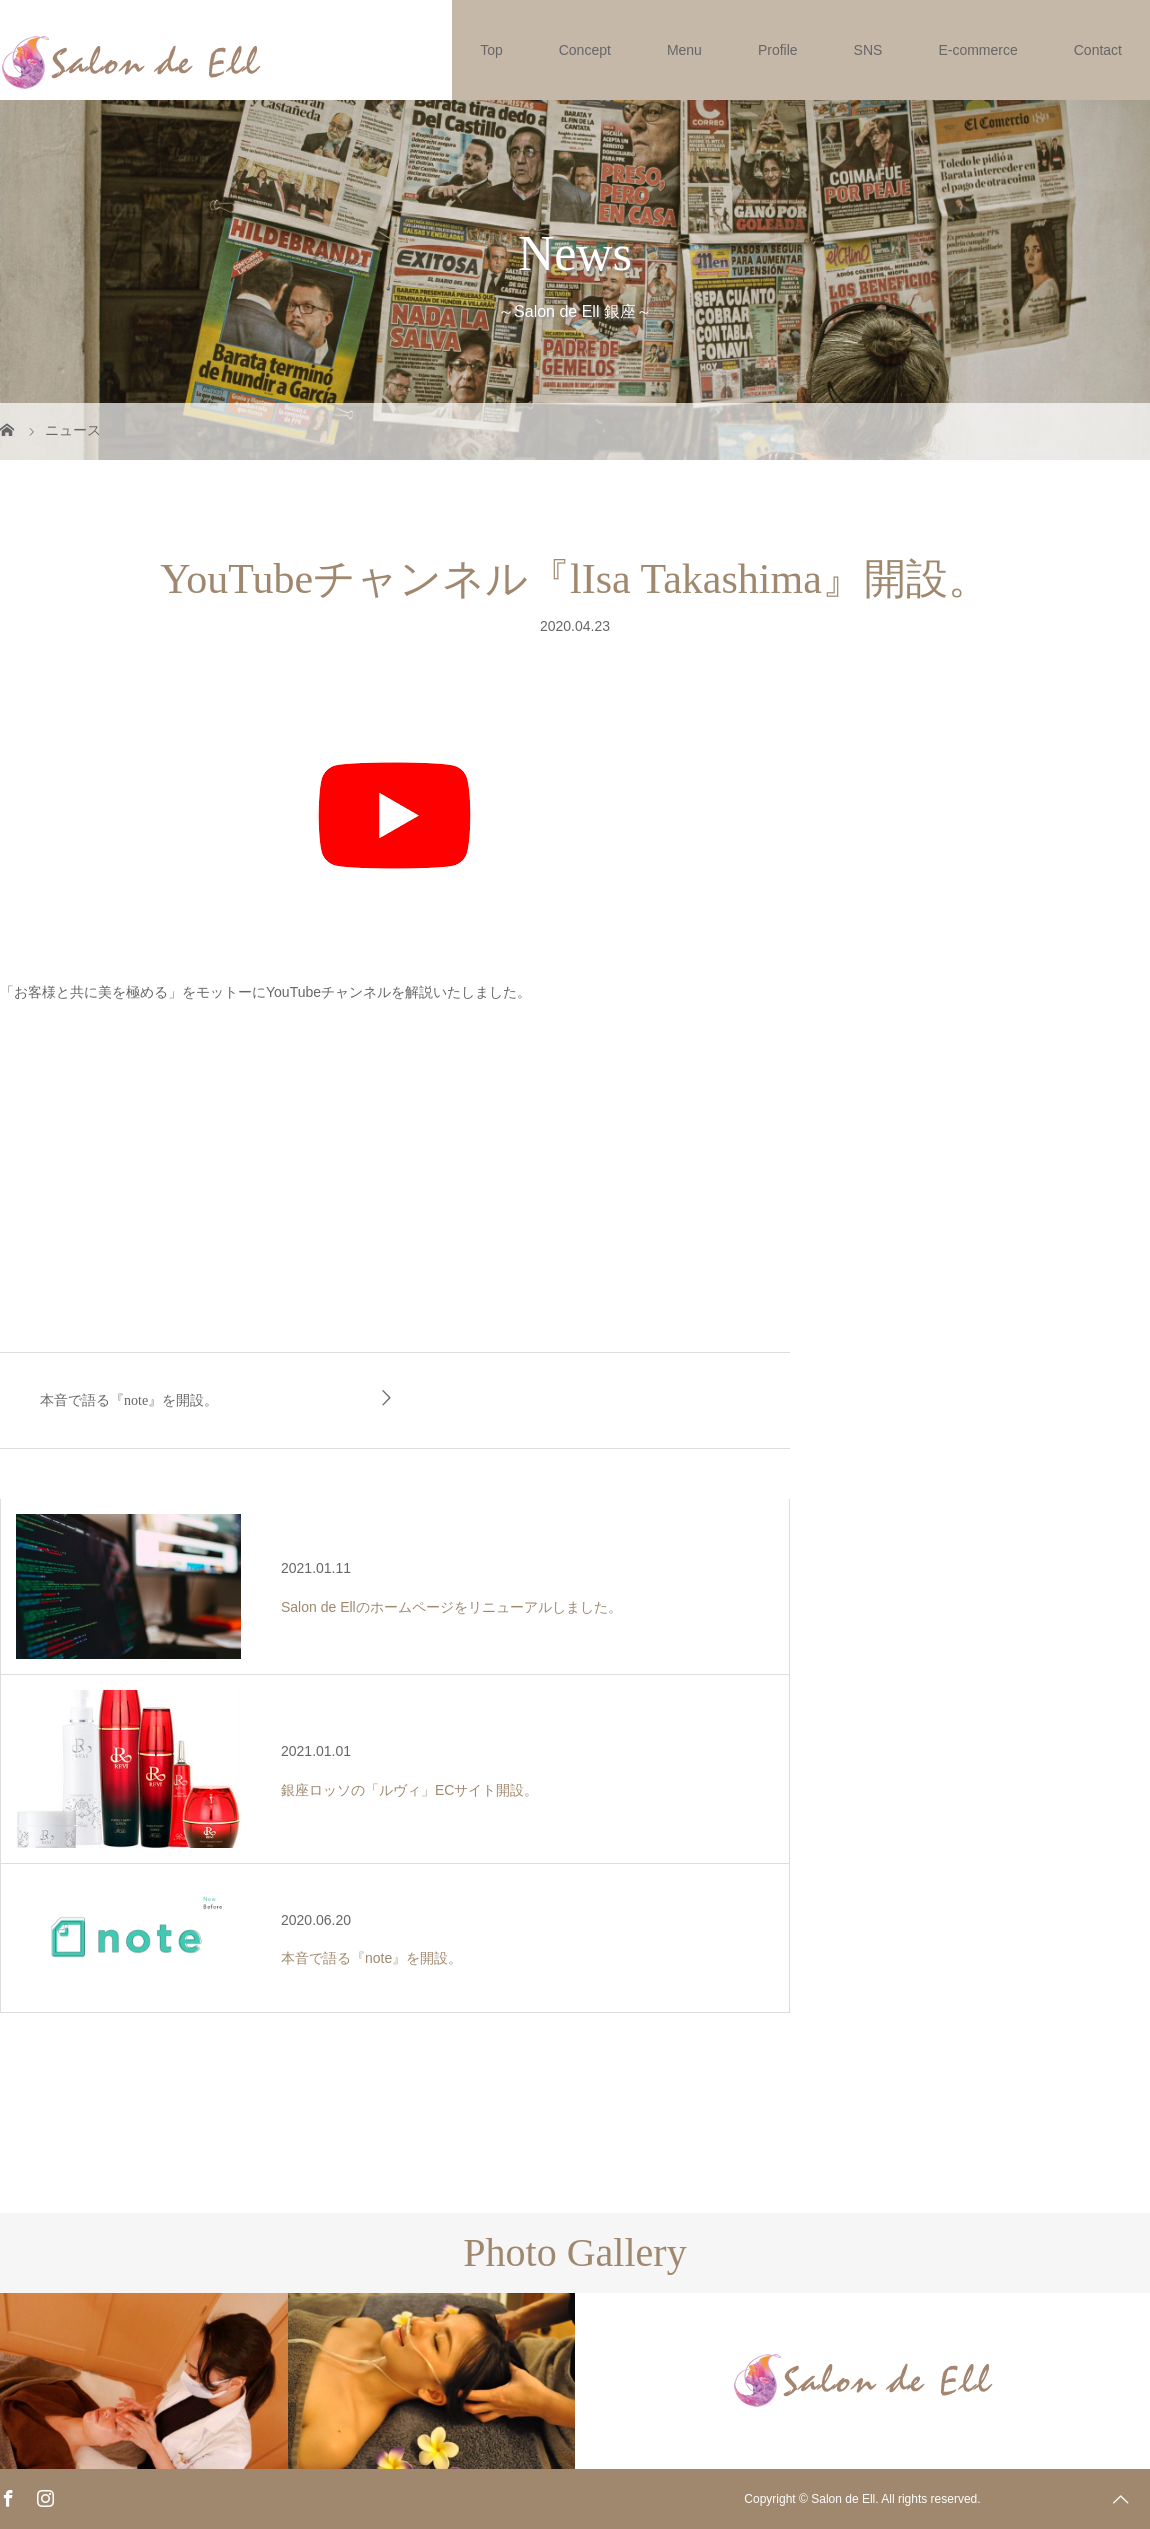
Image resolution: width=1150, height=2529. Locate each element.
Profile (778, 50)
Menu (684, 50)
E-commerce (977, 50)
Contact (1098, 50)
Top (491, 50)
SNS (868, 50)
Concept (585, 50)
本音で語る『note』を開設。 (129, 1400)
